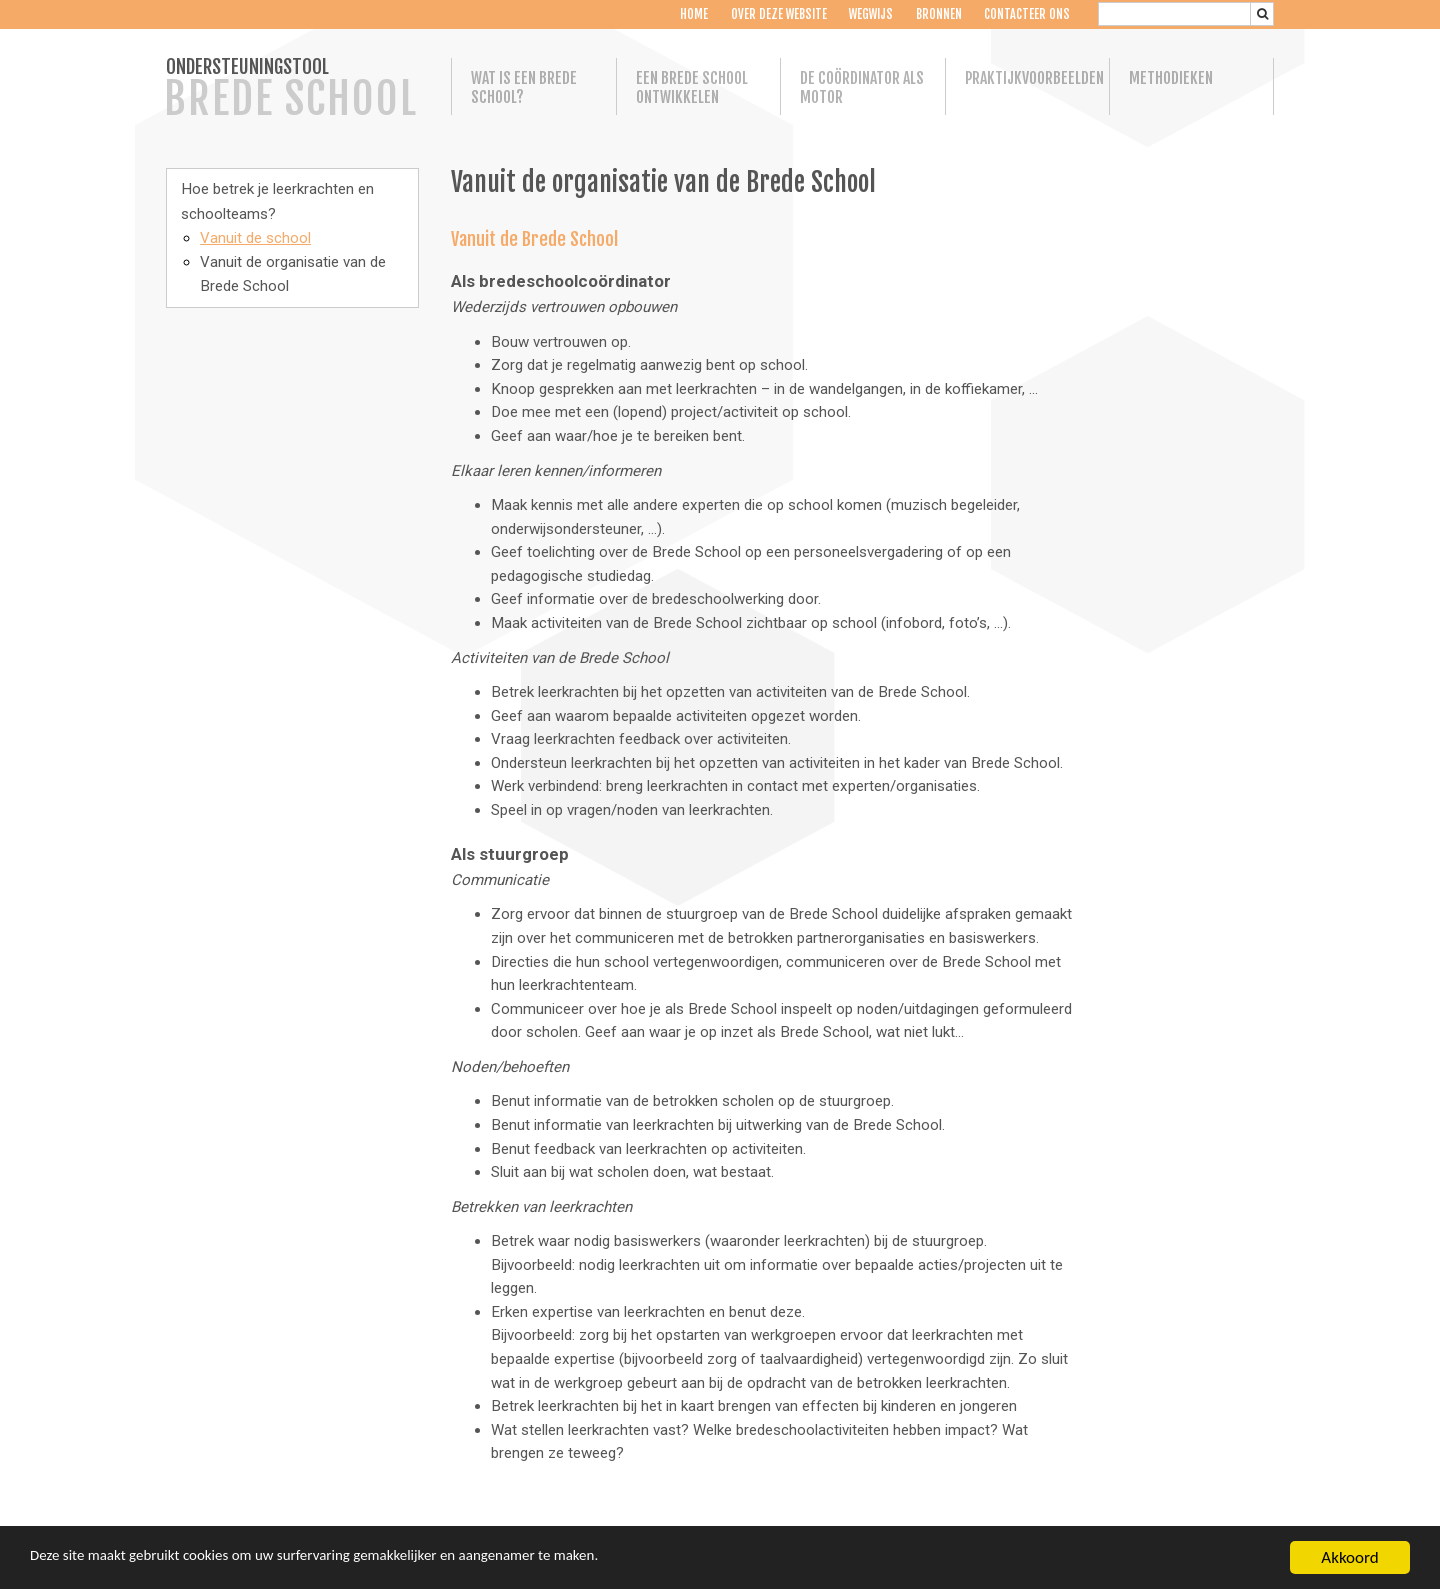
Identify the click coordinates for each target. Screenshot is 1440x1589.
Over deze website (778, 14)
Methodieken (1171, 78)
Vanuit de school (255, 238)
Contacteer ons (1027, 14)
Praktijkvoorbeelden (1028, 78)
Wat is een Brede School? (524, 88)
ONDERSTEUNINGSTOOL (291, 90)
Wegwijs (871, 14)
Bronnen (938, 14)
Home (694, 14)
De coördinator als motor (862, 88)
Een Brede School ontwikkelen (692, 88)
